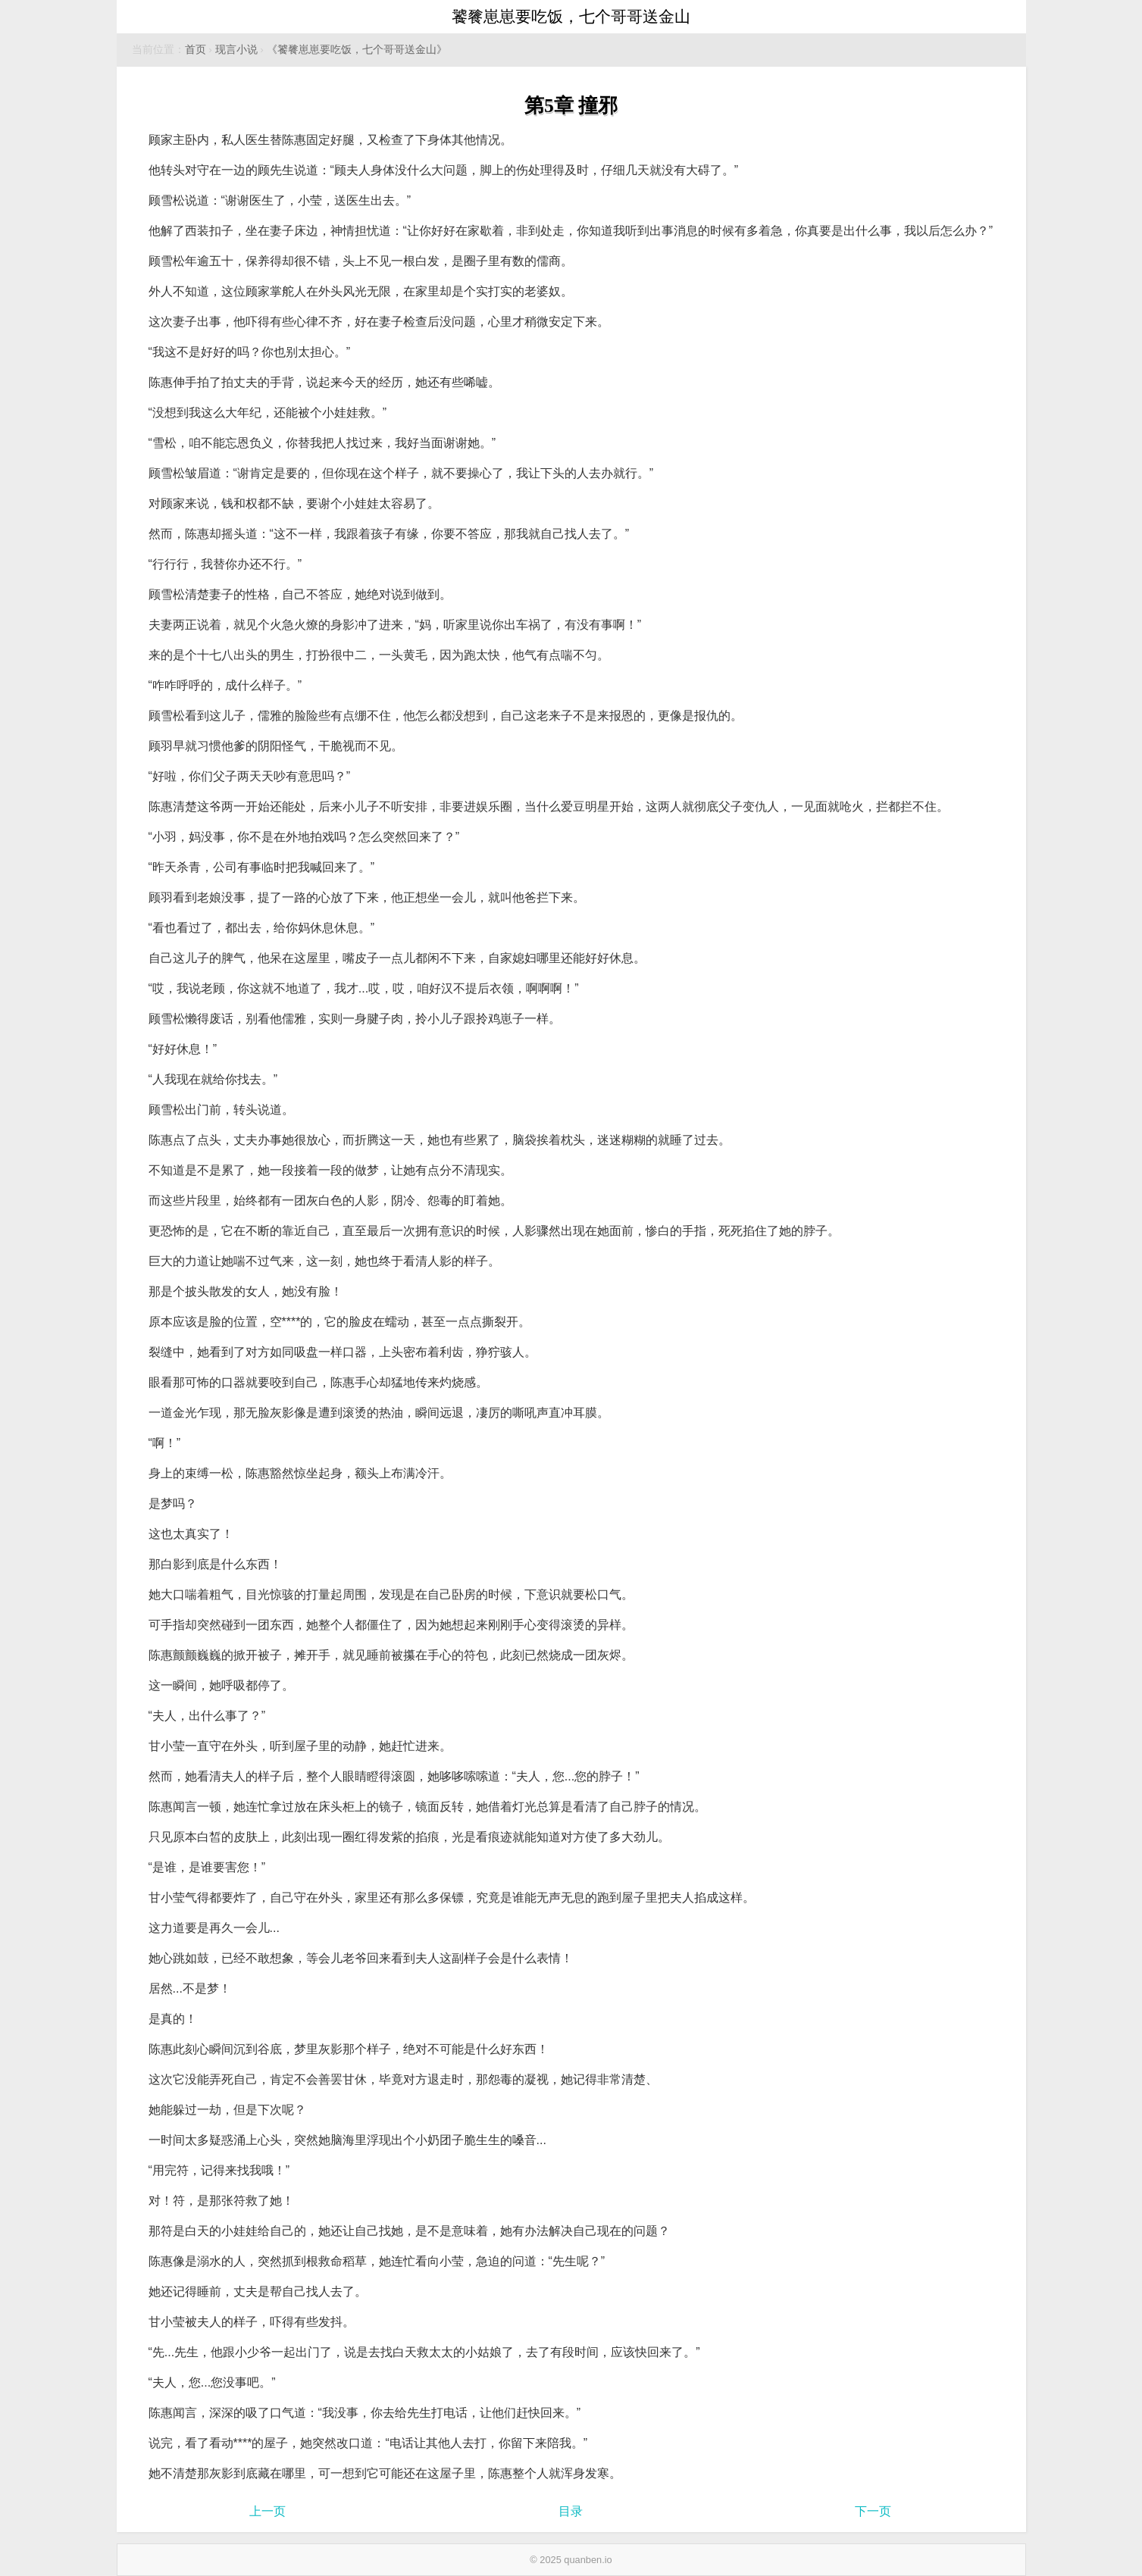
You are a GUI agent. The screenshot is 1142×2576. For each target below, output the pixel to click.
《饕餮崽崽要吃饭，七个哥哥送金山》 (357, 49)
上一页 (267, 2511)
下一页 (873, 2511)
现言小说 (236, 49)
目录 (570, 2511)
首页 (195, 49)
